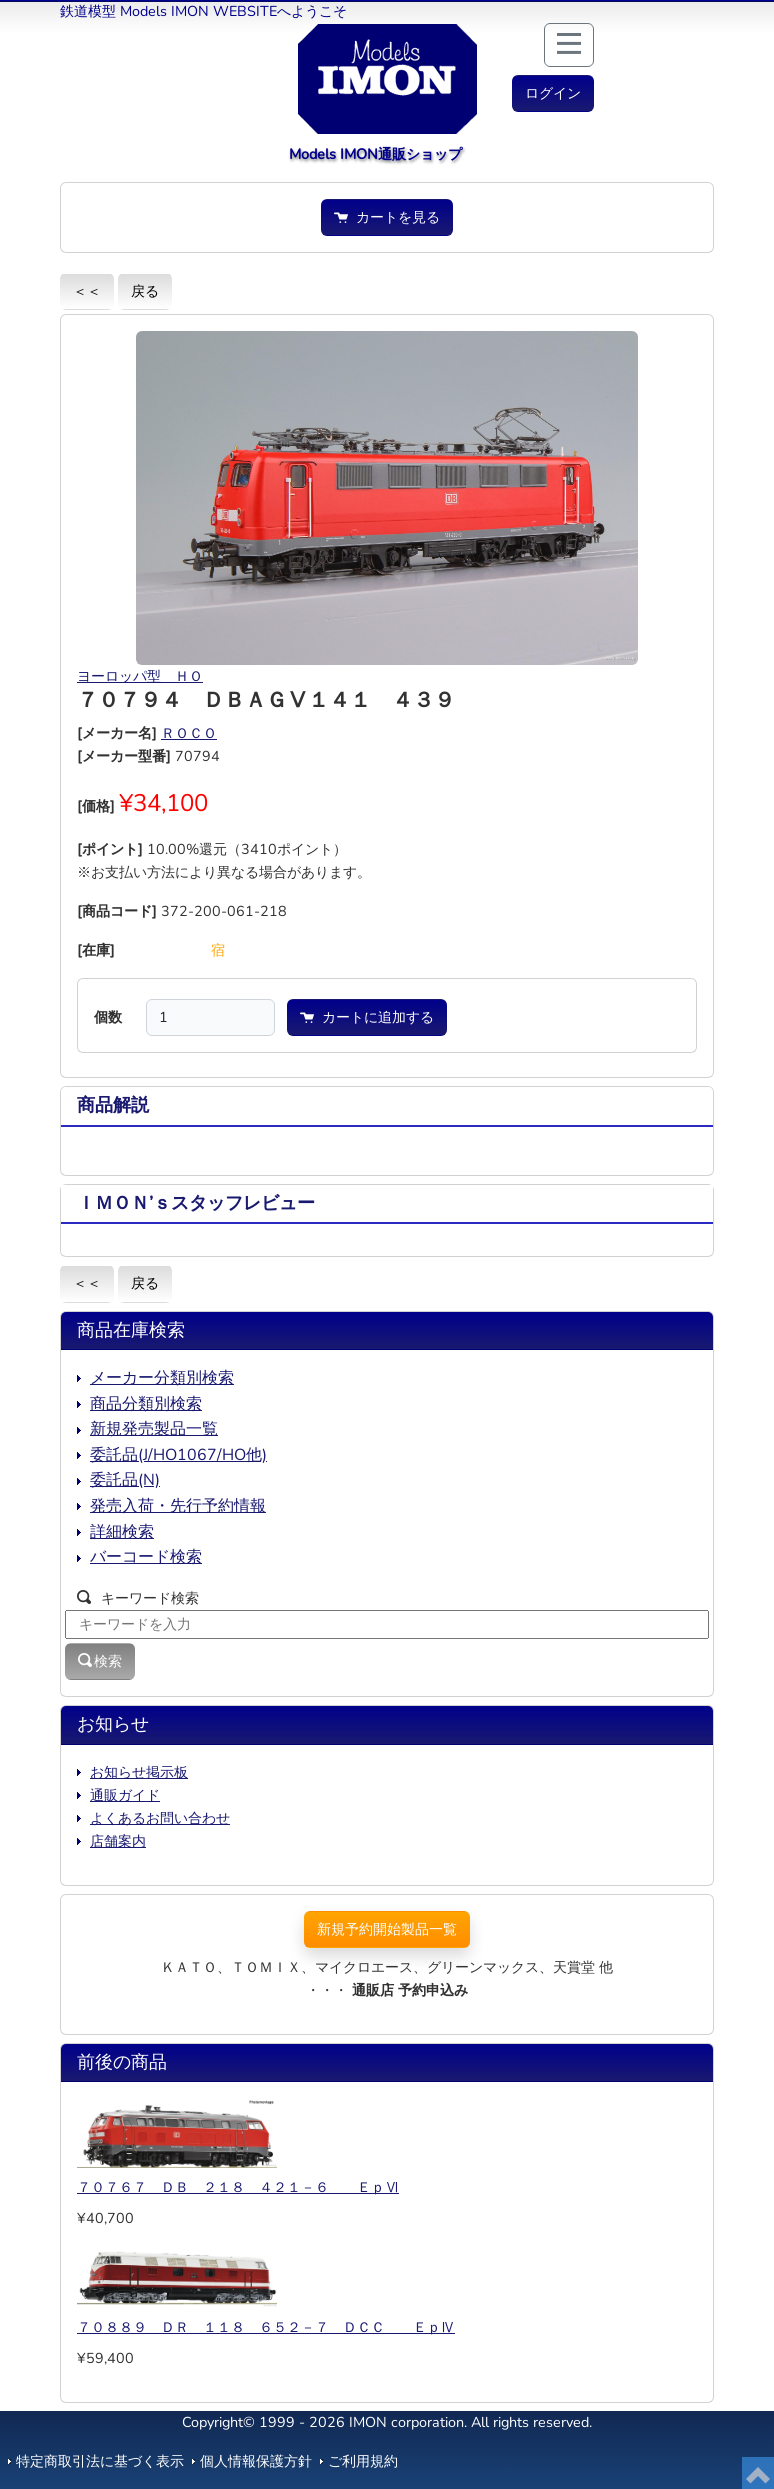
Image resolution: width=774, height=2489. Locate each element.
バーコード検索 (146, 1557)
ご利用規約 (363, 2461)
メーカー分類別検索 (162, 1378)
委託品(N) (125, 1480)
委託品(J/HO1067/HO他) (178, 1455)
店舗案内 (118, 1841)
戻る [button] (145, 291)
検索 (100, 1661)
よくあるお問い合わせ (160, 1818)
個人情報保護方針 (256, 2461)
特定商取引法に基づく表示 (100, 2461)
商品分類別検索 (146, 1404)
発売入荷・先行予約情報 (178, 1506)
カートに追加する (367, 1017)
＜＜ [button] (87, 291)
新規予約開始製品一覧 (387, 1929)
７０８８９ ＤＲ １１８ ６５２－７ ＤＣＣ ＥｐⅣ (266, 2327)
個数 (108, 1017)
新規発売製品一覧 (154, 1429)
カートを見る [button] (387, 217)
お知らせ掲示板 (139, 1772)
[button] (553, 93)
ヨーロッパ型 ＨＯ (140, 676)
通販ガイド (125, 1795)
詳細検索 (122, 1532)
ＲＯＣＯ (189, 733)
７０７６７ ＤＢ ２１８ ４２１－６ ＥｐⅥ (238, 2187)
